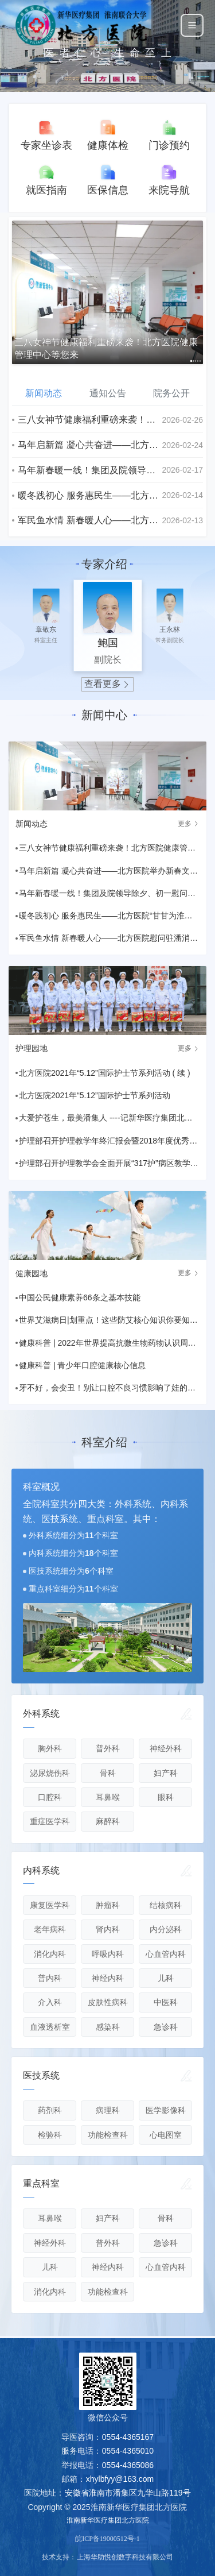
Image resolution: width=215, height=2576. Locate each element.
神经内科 (108, 1978)
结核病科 (166, 1905)
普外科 (108, 1748)
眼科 (166, 1797)
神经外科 (166, 1748)
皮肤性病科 (108, 2002)
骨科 (108, 1773)
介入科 (50, 2002)
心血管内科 (166, 1954)
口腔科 (50, 1797)
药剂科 (50, 2110)
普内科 (50, 1978)
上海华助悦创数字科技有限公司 (125, 2557)
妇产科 (166, 1773)
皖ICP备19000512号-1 (107, 2539)
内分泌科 (166, 1929)
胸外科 (50, 1748)
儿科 (166, 1978)
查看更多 (107, 684)
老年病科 (50, 1929)
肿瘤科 (108, 1905)
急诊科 (166, 2027)
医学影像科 (166, 2110)
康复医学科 (50, 1905)
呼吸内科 (108, 1954)
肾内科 (108, 1929)
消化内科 (50, 1954)
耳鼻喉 (108, 1797)
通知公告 (107, 393)
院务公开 (171, 393)
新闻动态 (43, 393)
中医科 (166, 2002)
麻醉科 (108, 1821)
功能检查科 (108, 2134)
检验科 (50, 2134)
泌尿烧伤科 (50, 1773)
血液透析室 (50, 2027)
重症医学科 (50, 1821)
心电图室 (166, 2134)
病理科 (108, 2110)
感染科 (108, 2027)
